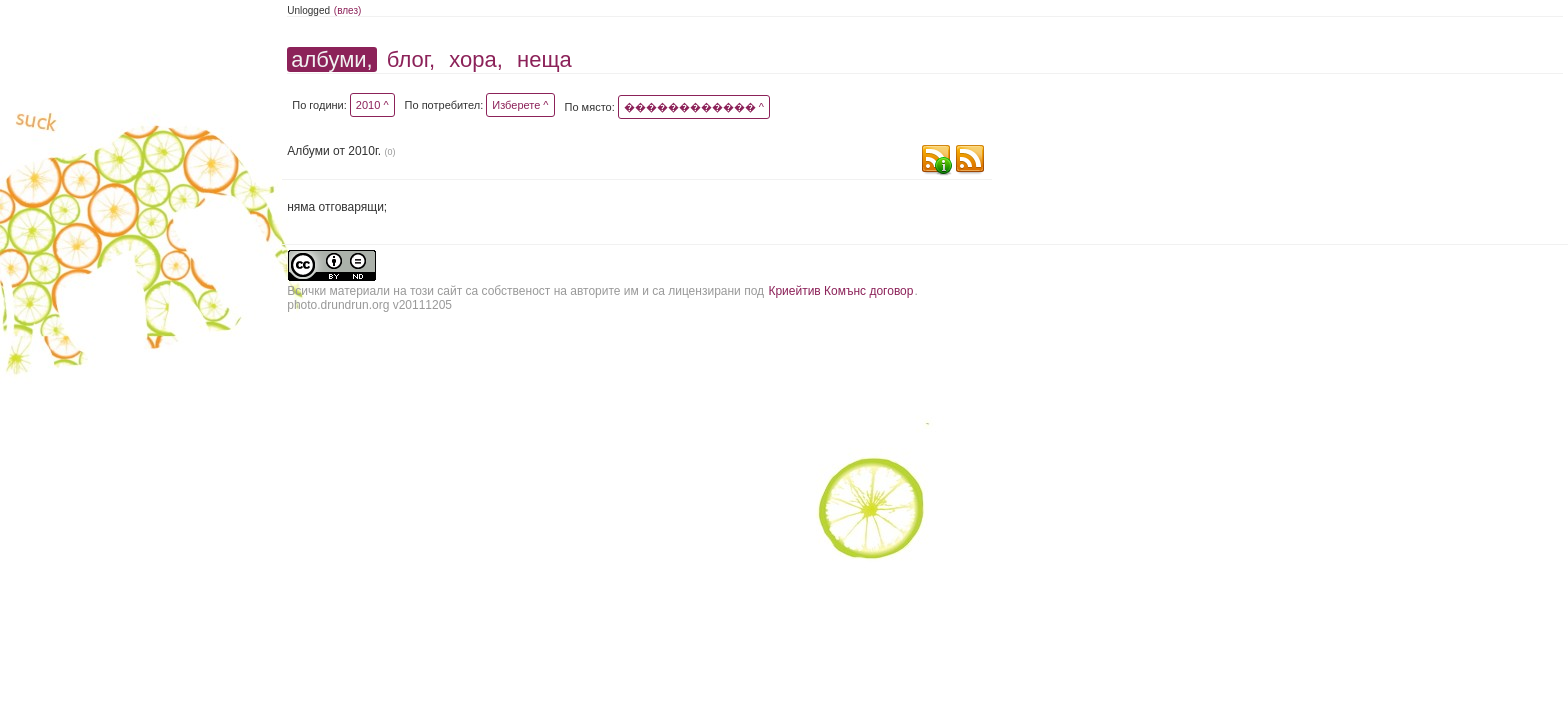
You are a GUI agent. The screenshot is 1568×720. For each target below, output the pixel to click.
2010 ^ (372, 105)
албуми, (331, 59)
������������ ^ (694, 107)
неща (544, 59)
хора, (476, 59)
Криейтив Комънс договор (840, 291)
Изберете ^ (520, 105)
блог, (411, 59)
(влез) (348, 10)
